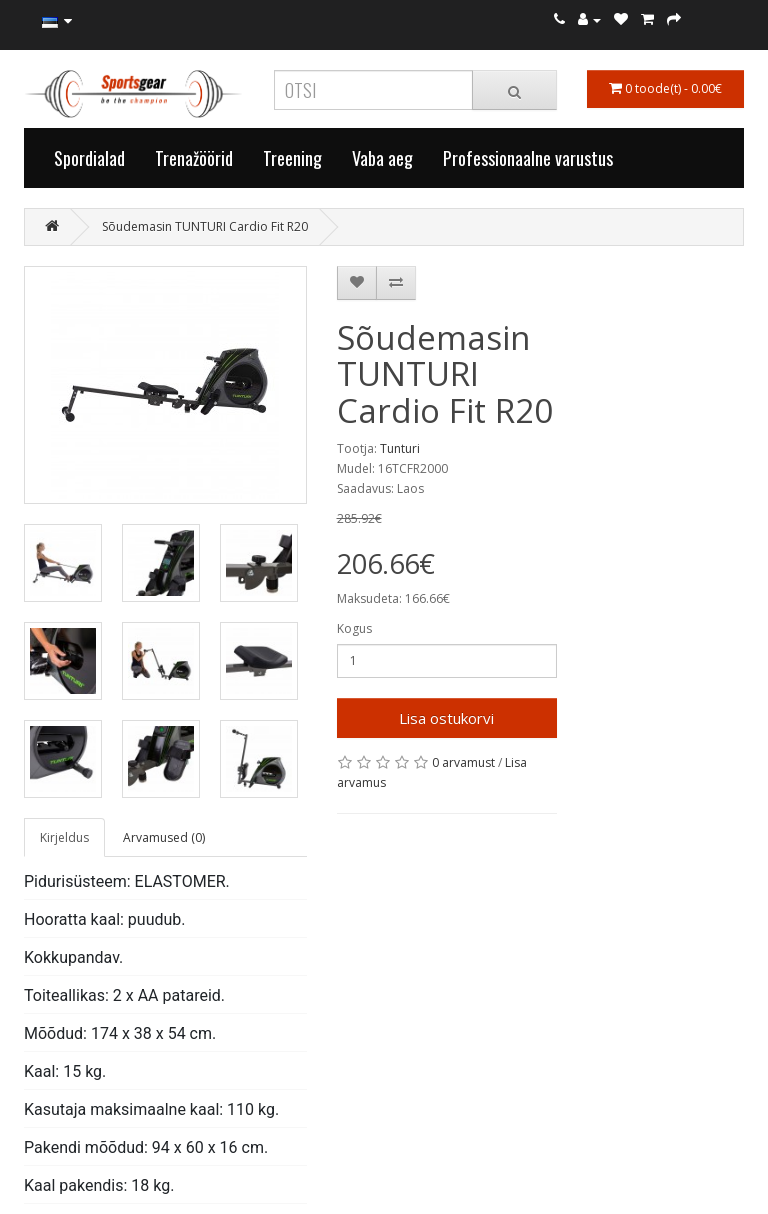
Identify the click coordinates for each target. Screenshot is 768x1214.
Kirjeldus (64, 837)
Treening (292, 158)
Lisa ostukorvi (446, 718)
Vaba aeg (382, 158)
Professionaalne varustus (528, 158)
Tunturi (400, 448)
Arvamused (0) (164, 837)
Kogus (354, 628)
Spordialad (89, 158)
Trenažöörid (194, 158)
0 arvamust (463, 762)
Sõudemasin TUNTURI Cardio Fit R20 (205, 226)
